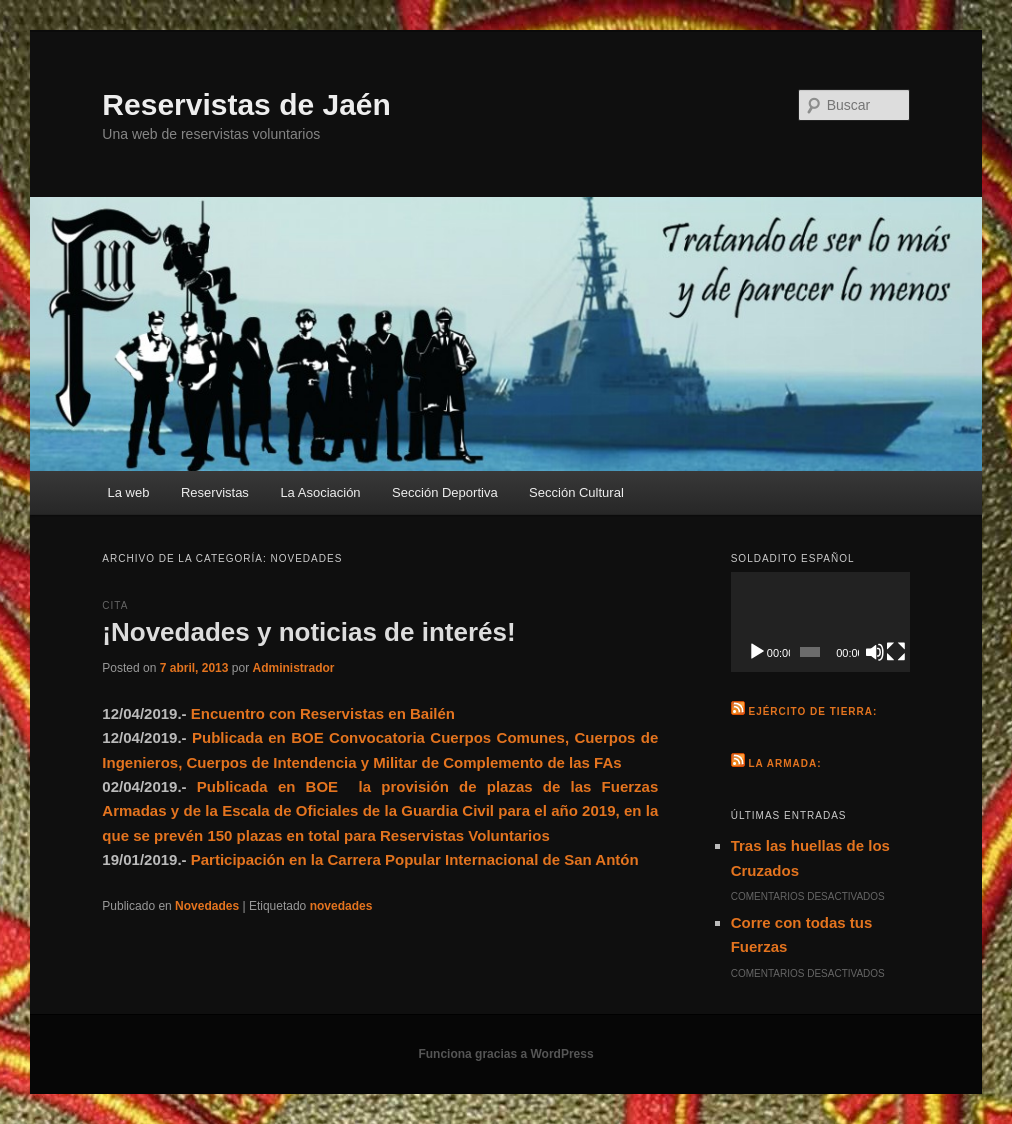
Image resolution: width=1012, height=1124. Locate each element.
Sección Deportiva (445, 492)
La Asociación (320, 492)
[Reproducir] (757, 652)
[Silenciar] (875, 652)
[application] (820, 622)
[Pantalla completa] (896, 652)
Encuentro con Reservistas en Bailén (323, 713)
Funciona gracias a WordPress (505, 1054)
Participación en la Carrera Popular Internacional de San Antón (415, 859)
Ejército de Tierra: (812, 711)
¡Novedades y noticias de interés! (308, 632)
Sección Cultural (576, 492)
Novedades (207, 906)
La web (129, 492)
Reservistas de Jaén (246, 104)
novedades (341, 906)
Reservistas (215, 492)
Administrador (293, 668)
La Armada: (784, 763)
